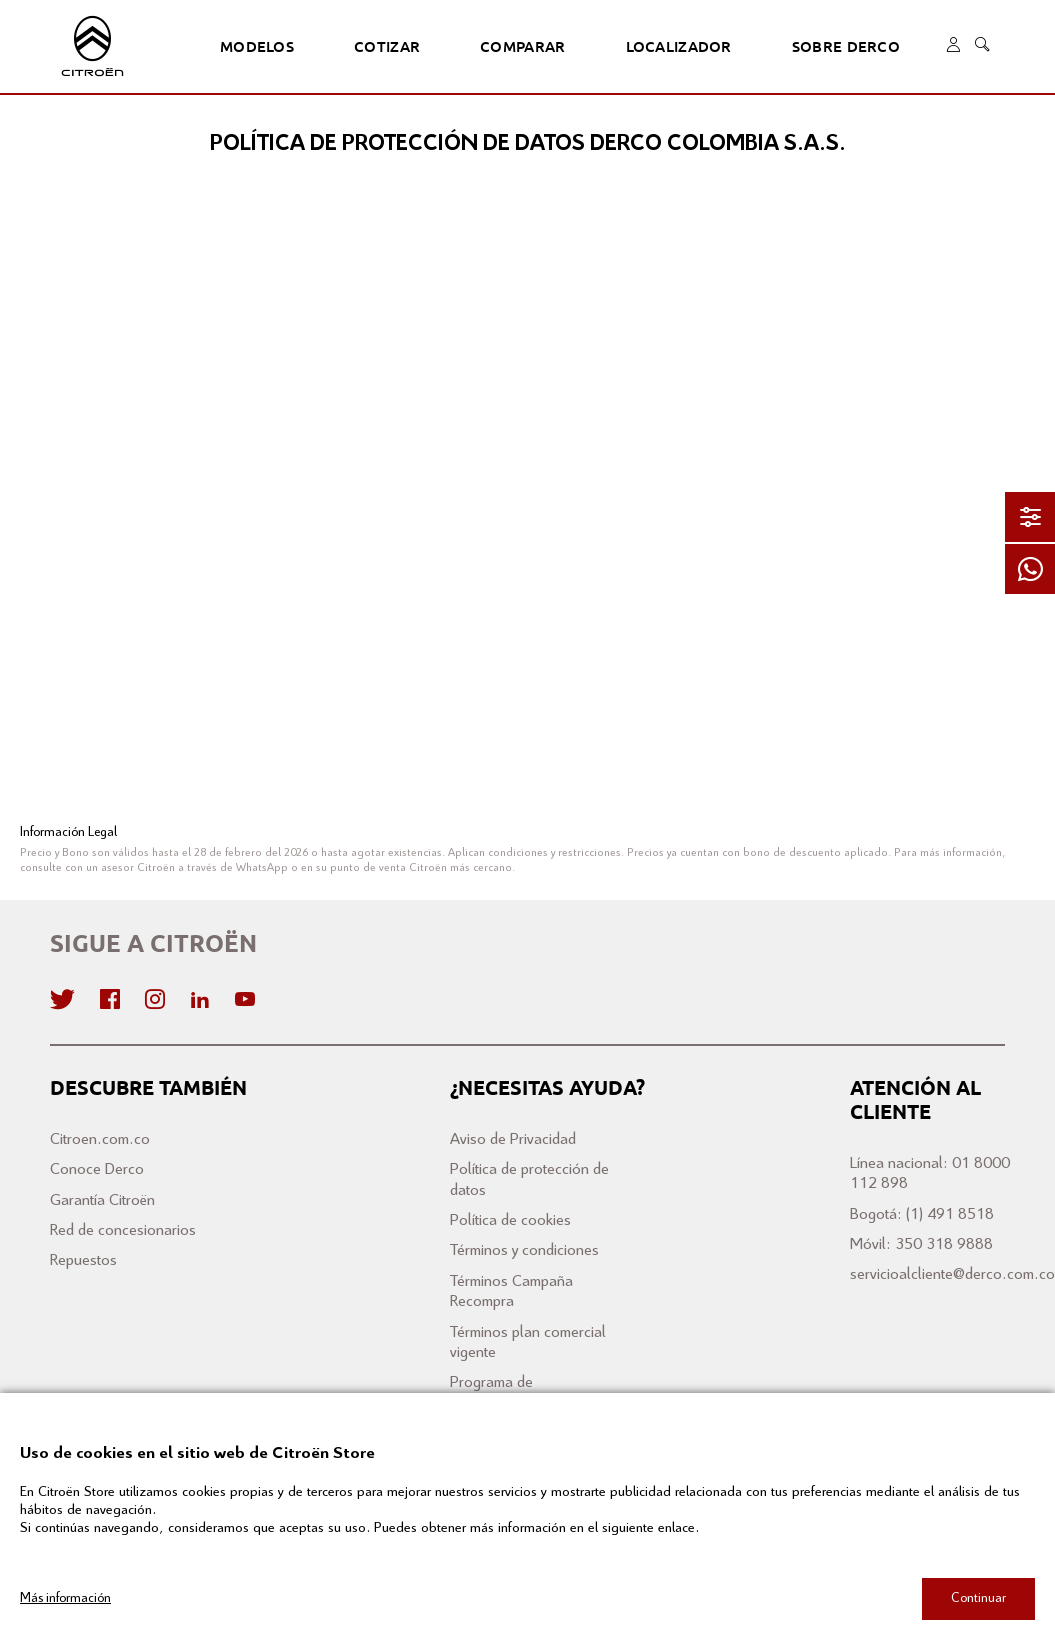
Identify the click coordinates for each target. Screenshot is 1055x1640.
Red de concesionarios (123, 1230)
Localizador (661, 46)
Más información (65, 1597)
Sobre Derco (820, 46)
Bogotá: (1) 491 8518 (922, 1214)
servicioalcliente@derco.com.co (952, 1274)
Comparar (511, 46)
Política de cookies (510, 1220)
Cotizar (381, 46)
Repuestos (83, 1260)
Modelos (255, 46)
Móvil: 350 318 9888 (921, 1244)
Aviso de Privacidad (513, 1139)
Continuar (978, 1597)
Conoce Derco (97, 1169)
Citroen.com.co (100, 1139)
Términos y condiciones (524, 1250)
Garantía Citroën (102, 1200)
